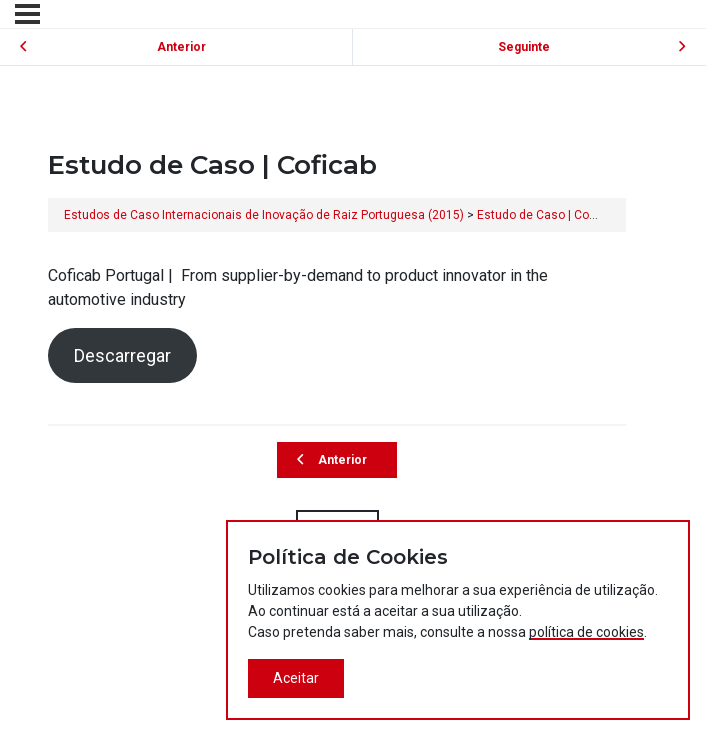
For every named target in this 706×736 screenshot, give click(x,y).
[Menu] (27, 14)
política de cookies (586, 632)
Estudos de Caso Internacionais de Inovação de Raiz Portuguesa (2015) (264, 215)
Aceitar (296, 678)
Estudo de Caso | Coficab (546, 215)
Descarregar (122, 355)
